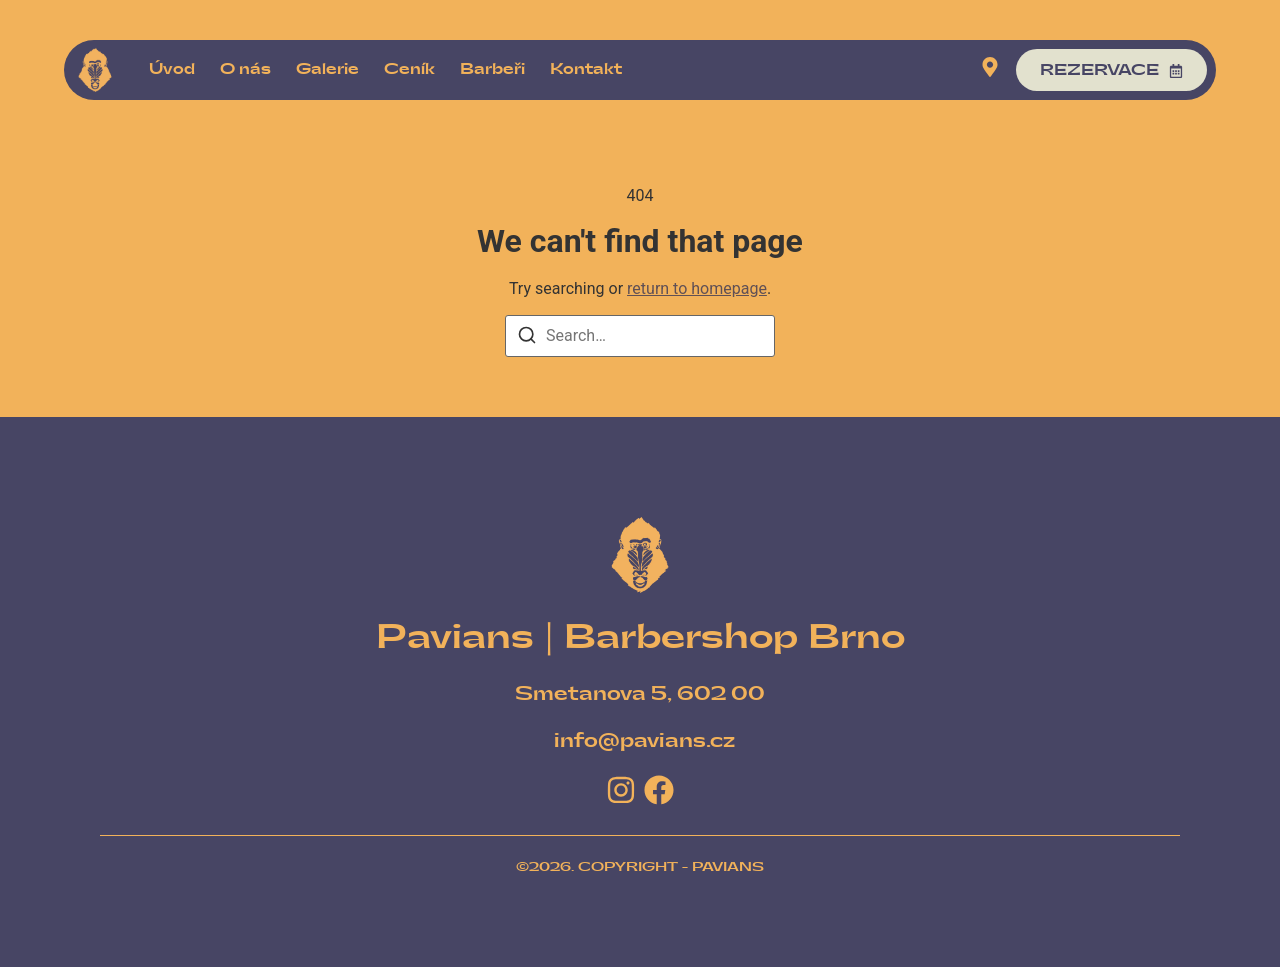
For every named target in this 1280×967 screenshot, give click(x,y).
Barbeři (492, 69)
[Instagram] (621, 790)
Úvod (172, 69)
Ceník (409, 69)
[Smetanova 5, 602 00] (640, 694)
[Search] (527, 338)
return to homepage (697, 288)
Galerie (327, 69)
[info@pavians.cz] (644, 741)
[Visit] (990, 70)
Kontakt (586, 69)
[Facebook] (659, 790)
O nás (245, 69)
